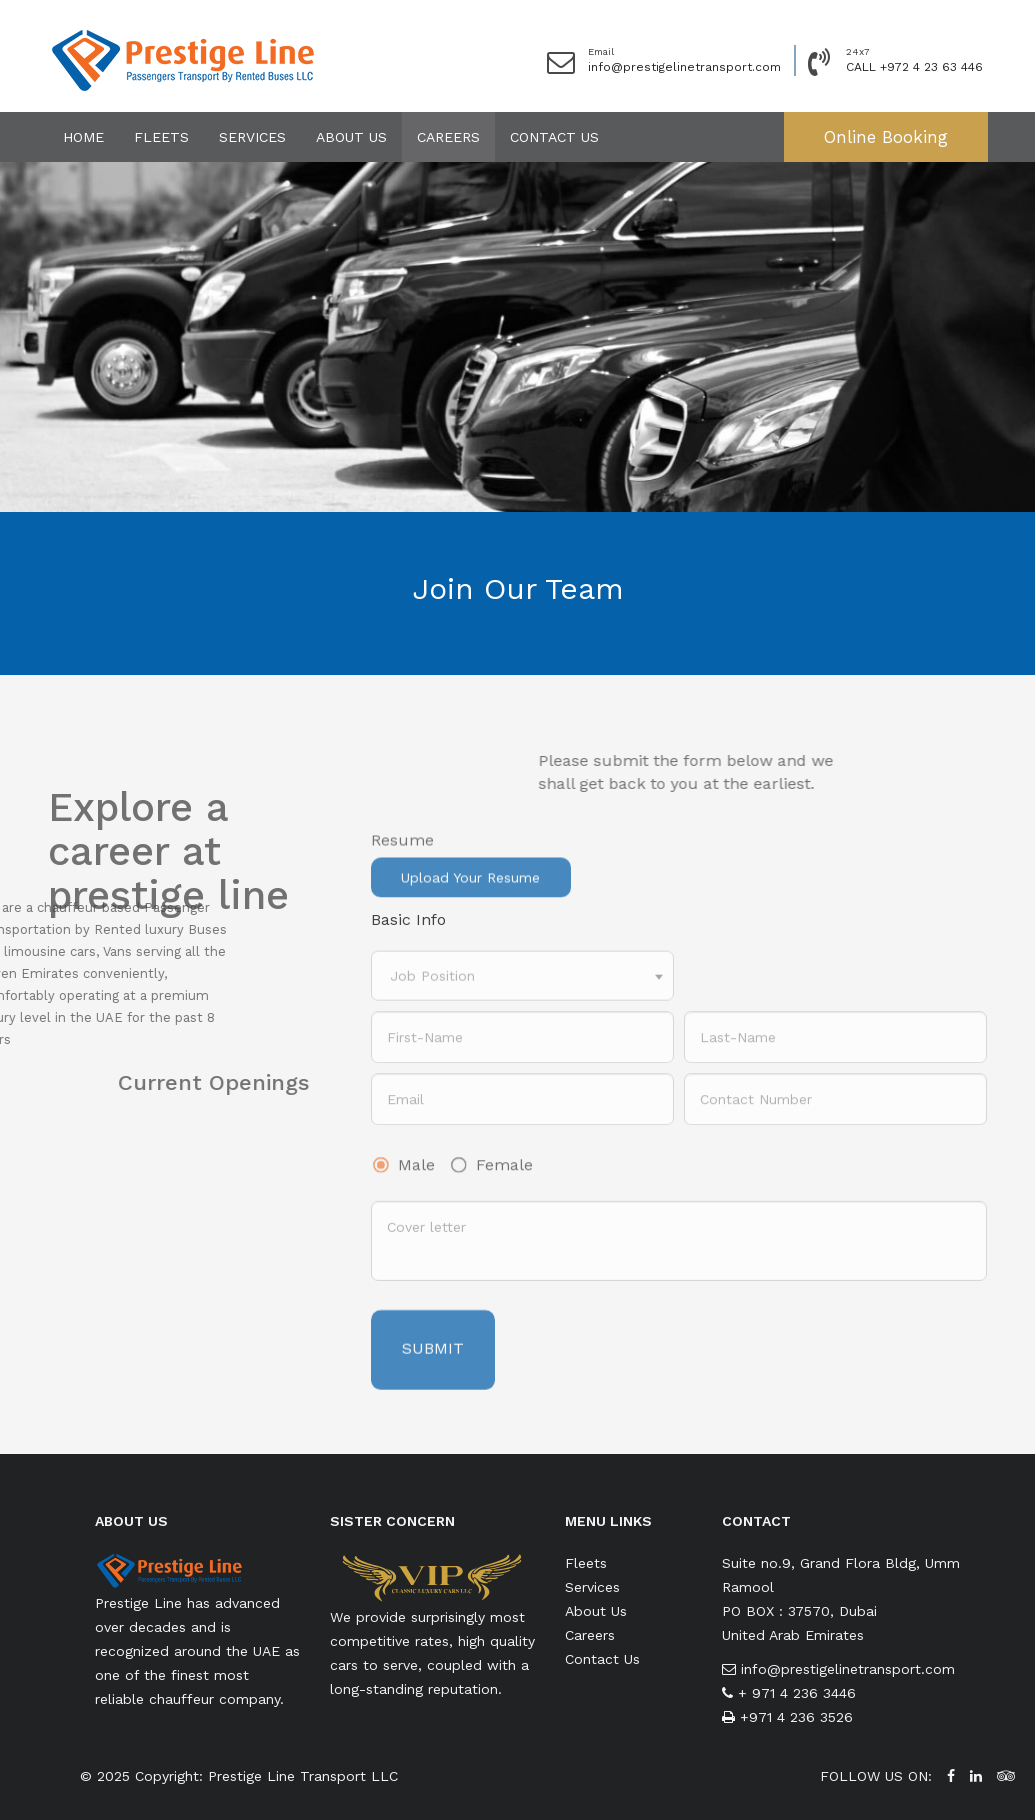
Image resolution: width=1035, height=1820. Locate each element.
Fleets (161, 137)
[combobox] (522, 989)
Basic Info (408, 919)
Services (252, 137)
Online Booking (886, 137)
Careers (448, 137)
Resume (402, 859)
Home (83, 137)
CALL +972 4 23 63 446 (914, 67)
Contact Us (554, 137)
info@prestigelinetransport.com (684, 67)
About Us (351, 137)
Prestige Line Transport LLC (303, 1776)
